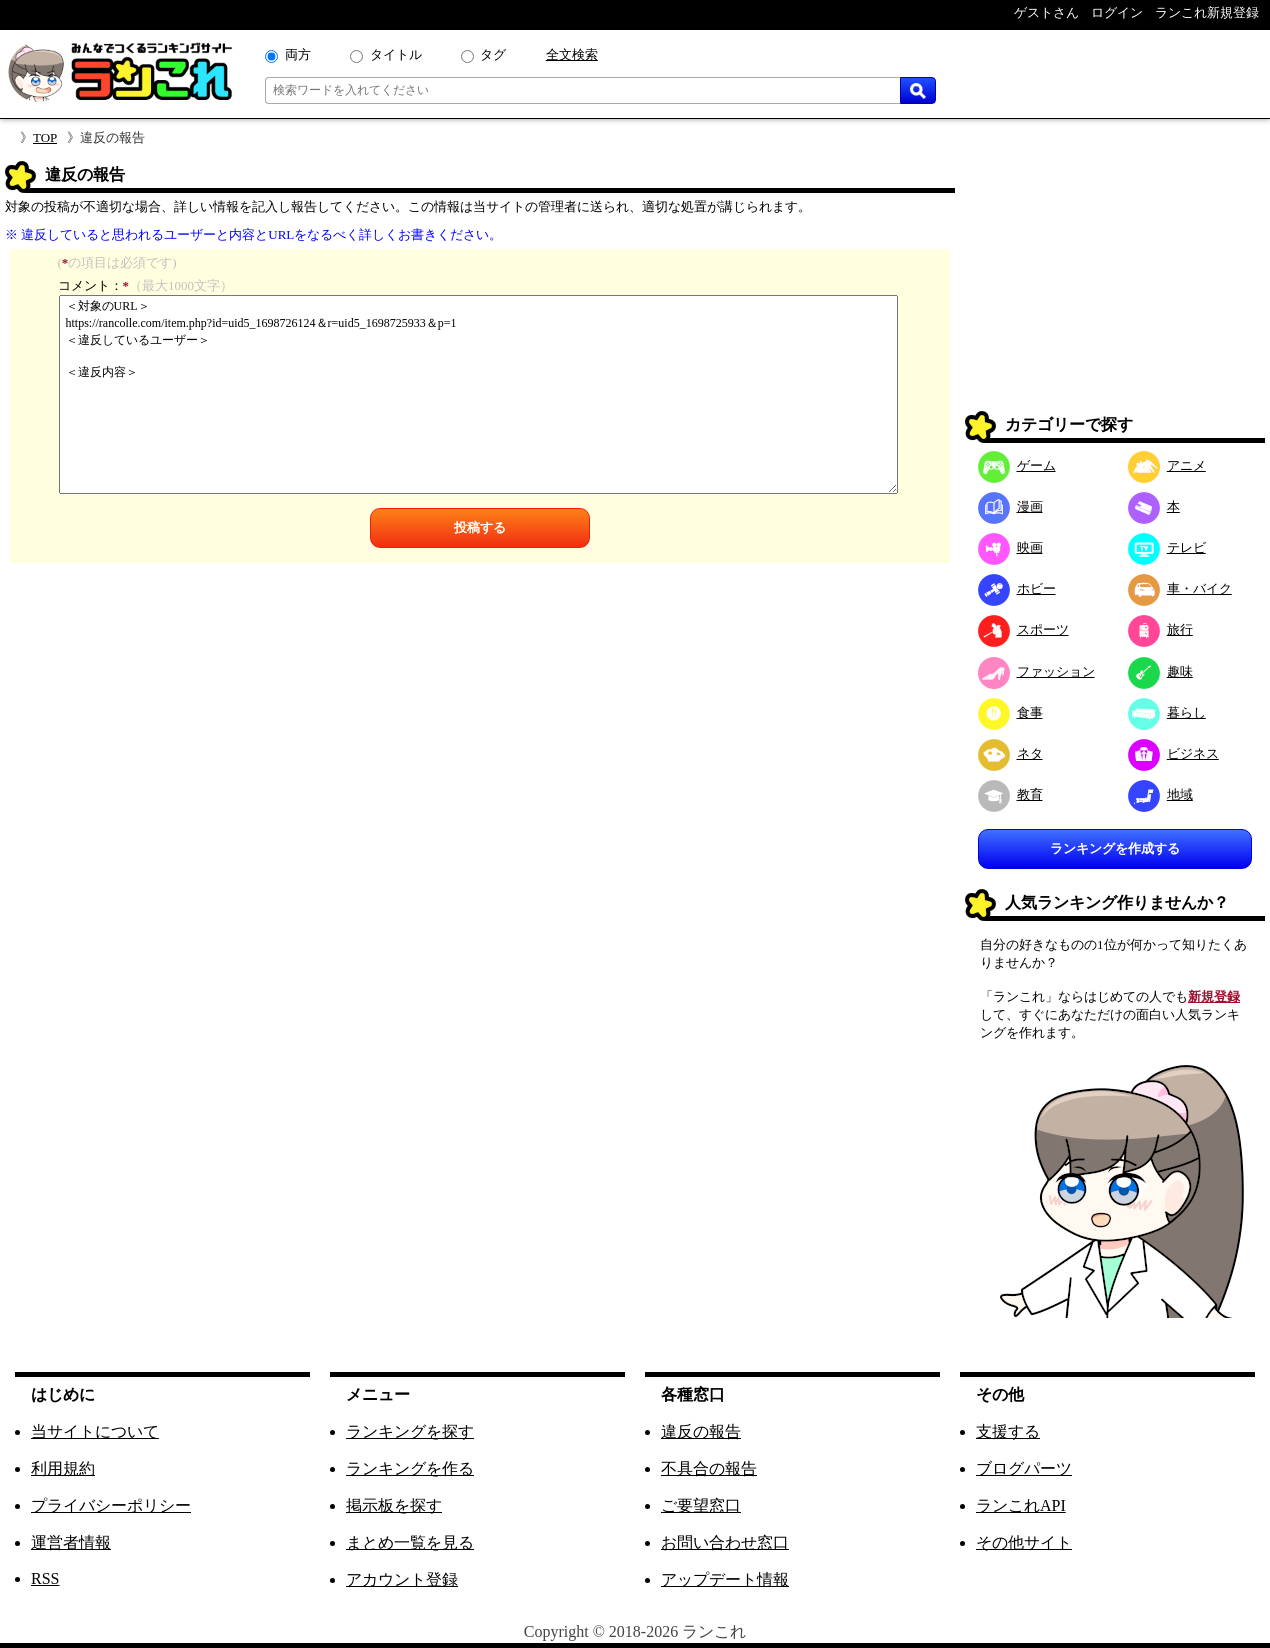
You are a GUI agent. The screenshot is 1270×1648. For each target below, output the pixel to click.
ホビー (1017, 588)
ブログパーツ (1024, 1468)
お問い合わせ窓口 (725, 1542)
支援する (1008, 1431)
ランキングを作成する (1115, 848)
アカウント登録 (402, 1579)
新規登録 (1214, 996)
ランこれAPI (1021, 1505)
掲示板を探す (394, 1505)
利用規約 (63, 1468)
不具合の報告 (709, 1468)
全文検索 (572, 54)
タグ (493, 54)
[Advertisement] (1115, 286)
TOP (45, 137)
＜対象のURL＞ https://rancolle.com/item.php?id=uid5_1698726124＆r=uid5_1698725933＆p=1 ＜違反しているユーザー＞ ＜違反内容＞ (479, 394)
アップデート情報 (725, 1579)
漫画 (1010, 506)
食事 (1010, 712)
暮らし (1167, 712)
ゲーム (1017, 465)
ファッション (1036, 671)
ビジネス (1173, 753)
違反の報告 (701, 1431)
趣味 (1160, 671)
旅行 (1160, 629)
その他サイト (1024, 1542)
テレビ (1167, 547)
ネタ (1010, 753)
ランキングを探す (410, 1431)
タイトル (396, 54)
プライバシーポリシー (111, 1505)
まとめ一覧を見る (410, 1542)
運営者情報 (71, 1542)
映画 (1010, 547)
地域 (1160, 794)
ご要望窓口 (701, 1505)
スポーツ (1023, 629)
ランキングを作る (410, 1468)
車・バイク (1180, 588)
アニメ (1167, 465)
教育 (1010, 794)
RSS (45, 1578)
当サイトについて (95, 1431)
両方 (298, 54)
